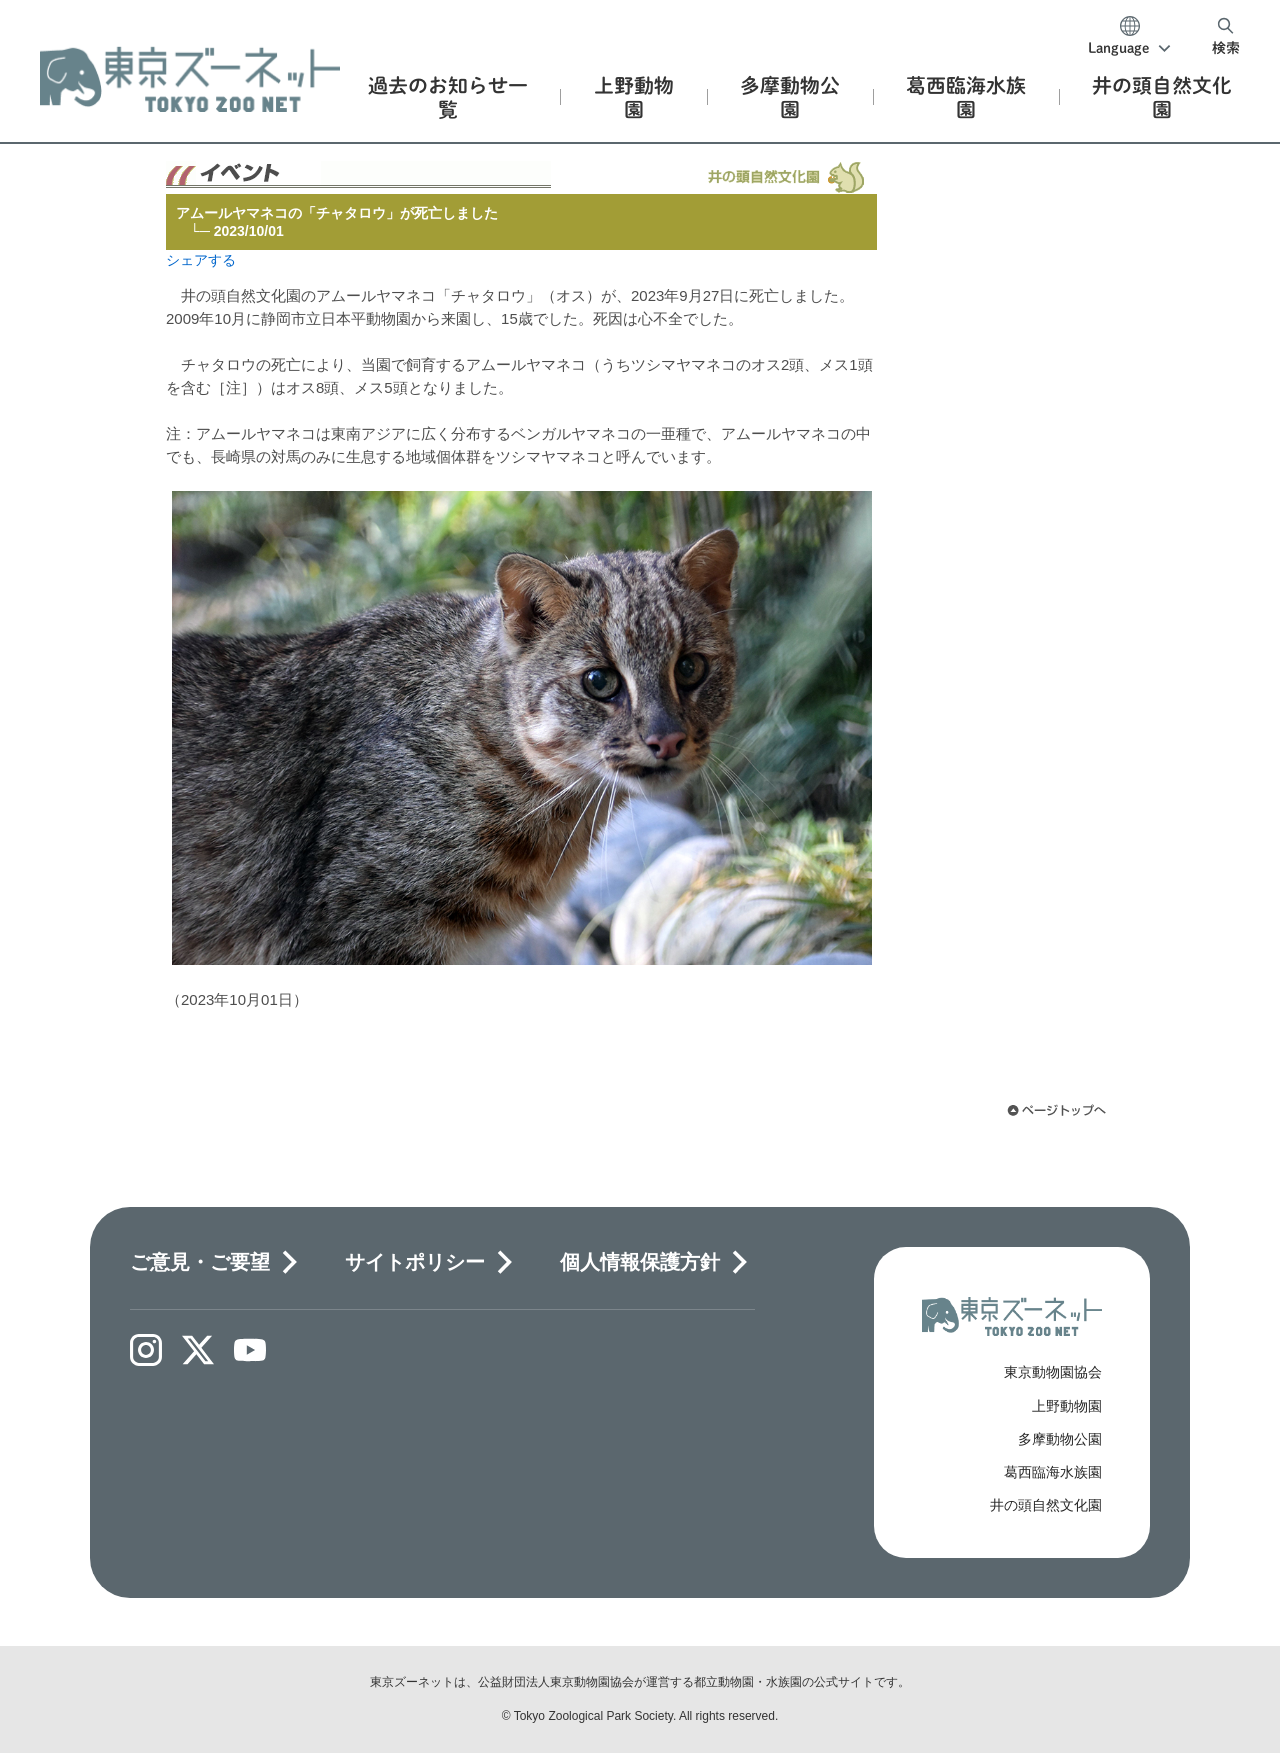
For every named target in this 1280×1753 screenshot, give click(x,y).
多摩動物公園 (1060, 1439)
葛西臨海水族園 (1053, 1472)
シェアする (201, 260)
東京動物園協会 (1053, 1372)
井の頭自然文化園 (1046, 1505)
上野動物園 (1067, 1406)
